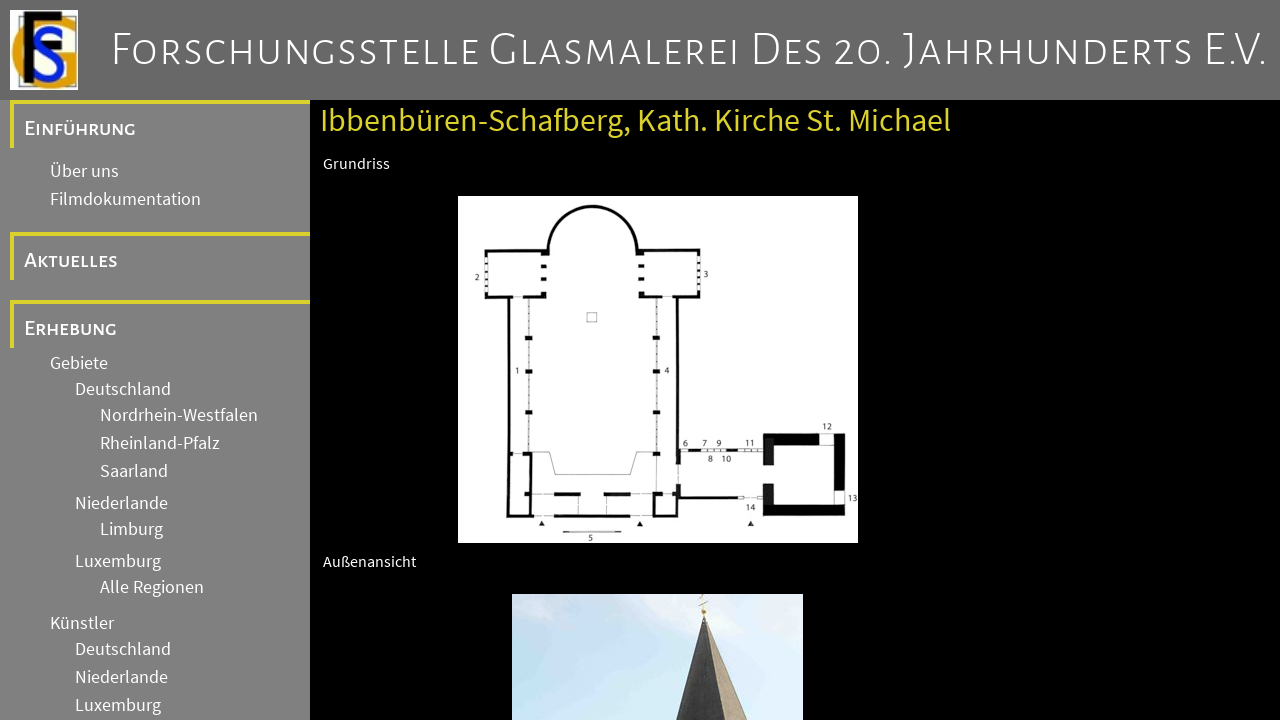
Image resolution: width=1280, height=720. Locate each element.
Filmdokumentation (125, 199)
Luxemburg (118, 561)
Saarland (134, 471)
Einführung (80, 128)
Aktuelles (71, 260)
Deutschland (123, 389)
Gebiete (79, 363)
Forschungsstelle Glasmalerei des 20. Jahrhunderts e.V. (689, 50)
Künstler (82, 623)
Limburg (131, 529)
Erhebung (70, 328)
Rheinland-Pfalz (160, 443)
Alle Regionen (152, 587)
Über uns (84, 171)
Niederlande (121, 503)
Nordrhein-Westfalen (179, 415)
